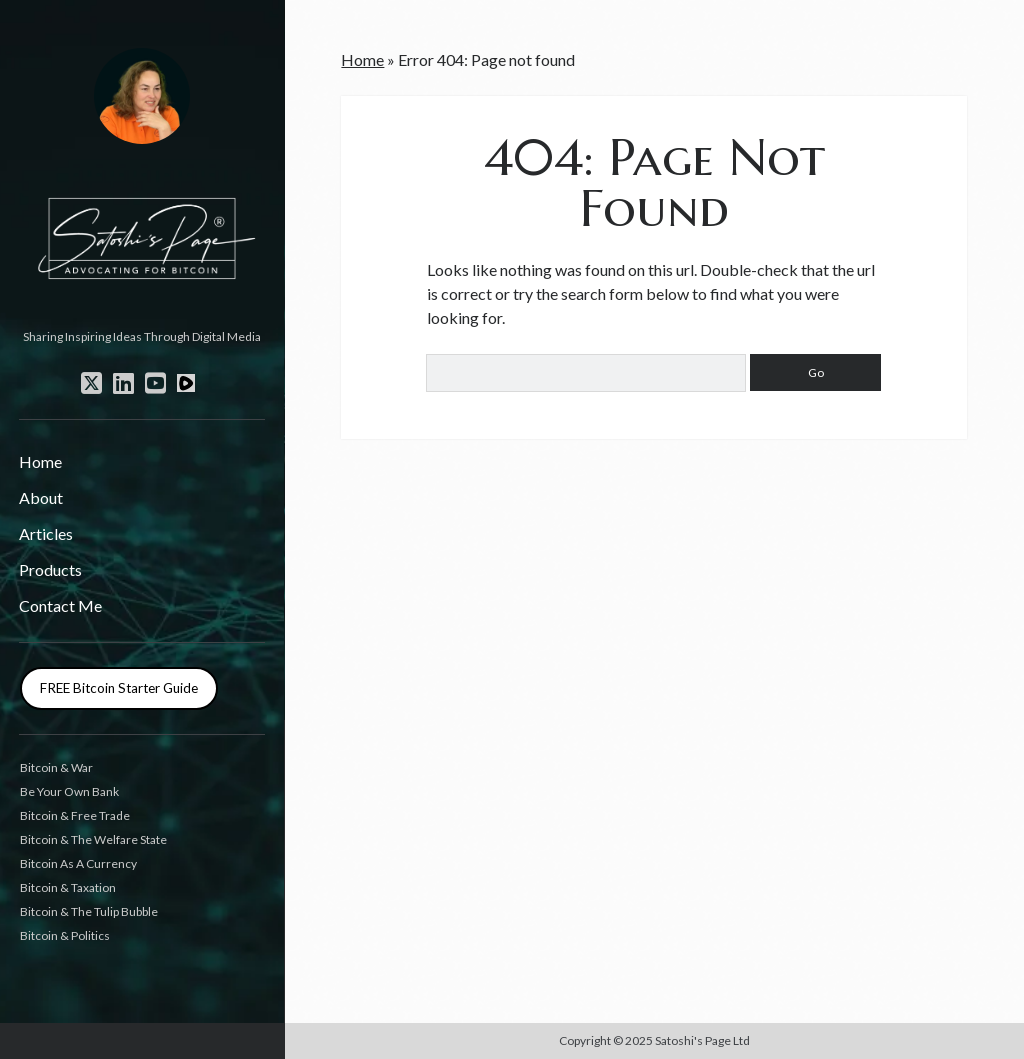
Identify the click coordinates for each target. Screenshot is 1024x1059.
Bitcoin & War (56, 767)
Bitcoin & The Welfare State (93, 839)
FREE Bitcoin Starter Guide (119, 688)
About (41, 497)
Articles (46, 533)
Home (40, 461)
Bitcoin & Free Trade (75, 815)
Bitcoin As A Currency (78, 863)
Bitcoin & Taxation (68, 887)
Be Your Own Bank (69, 791)
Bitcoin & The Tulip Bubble (89, 911)
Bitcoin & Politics (65, 935)
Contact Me (60, 605)
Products (50, 569)
